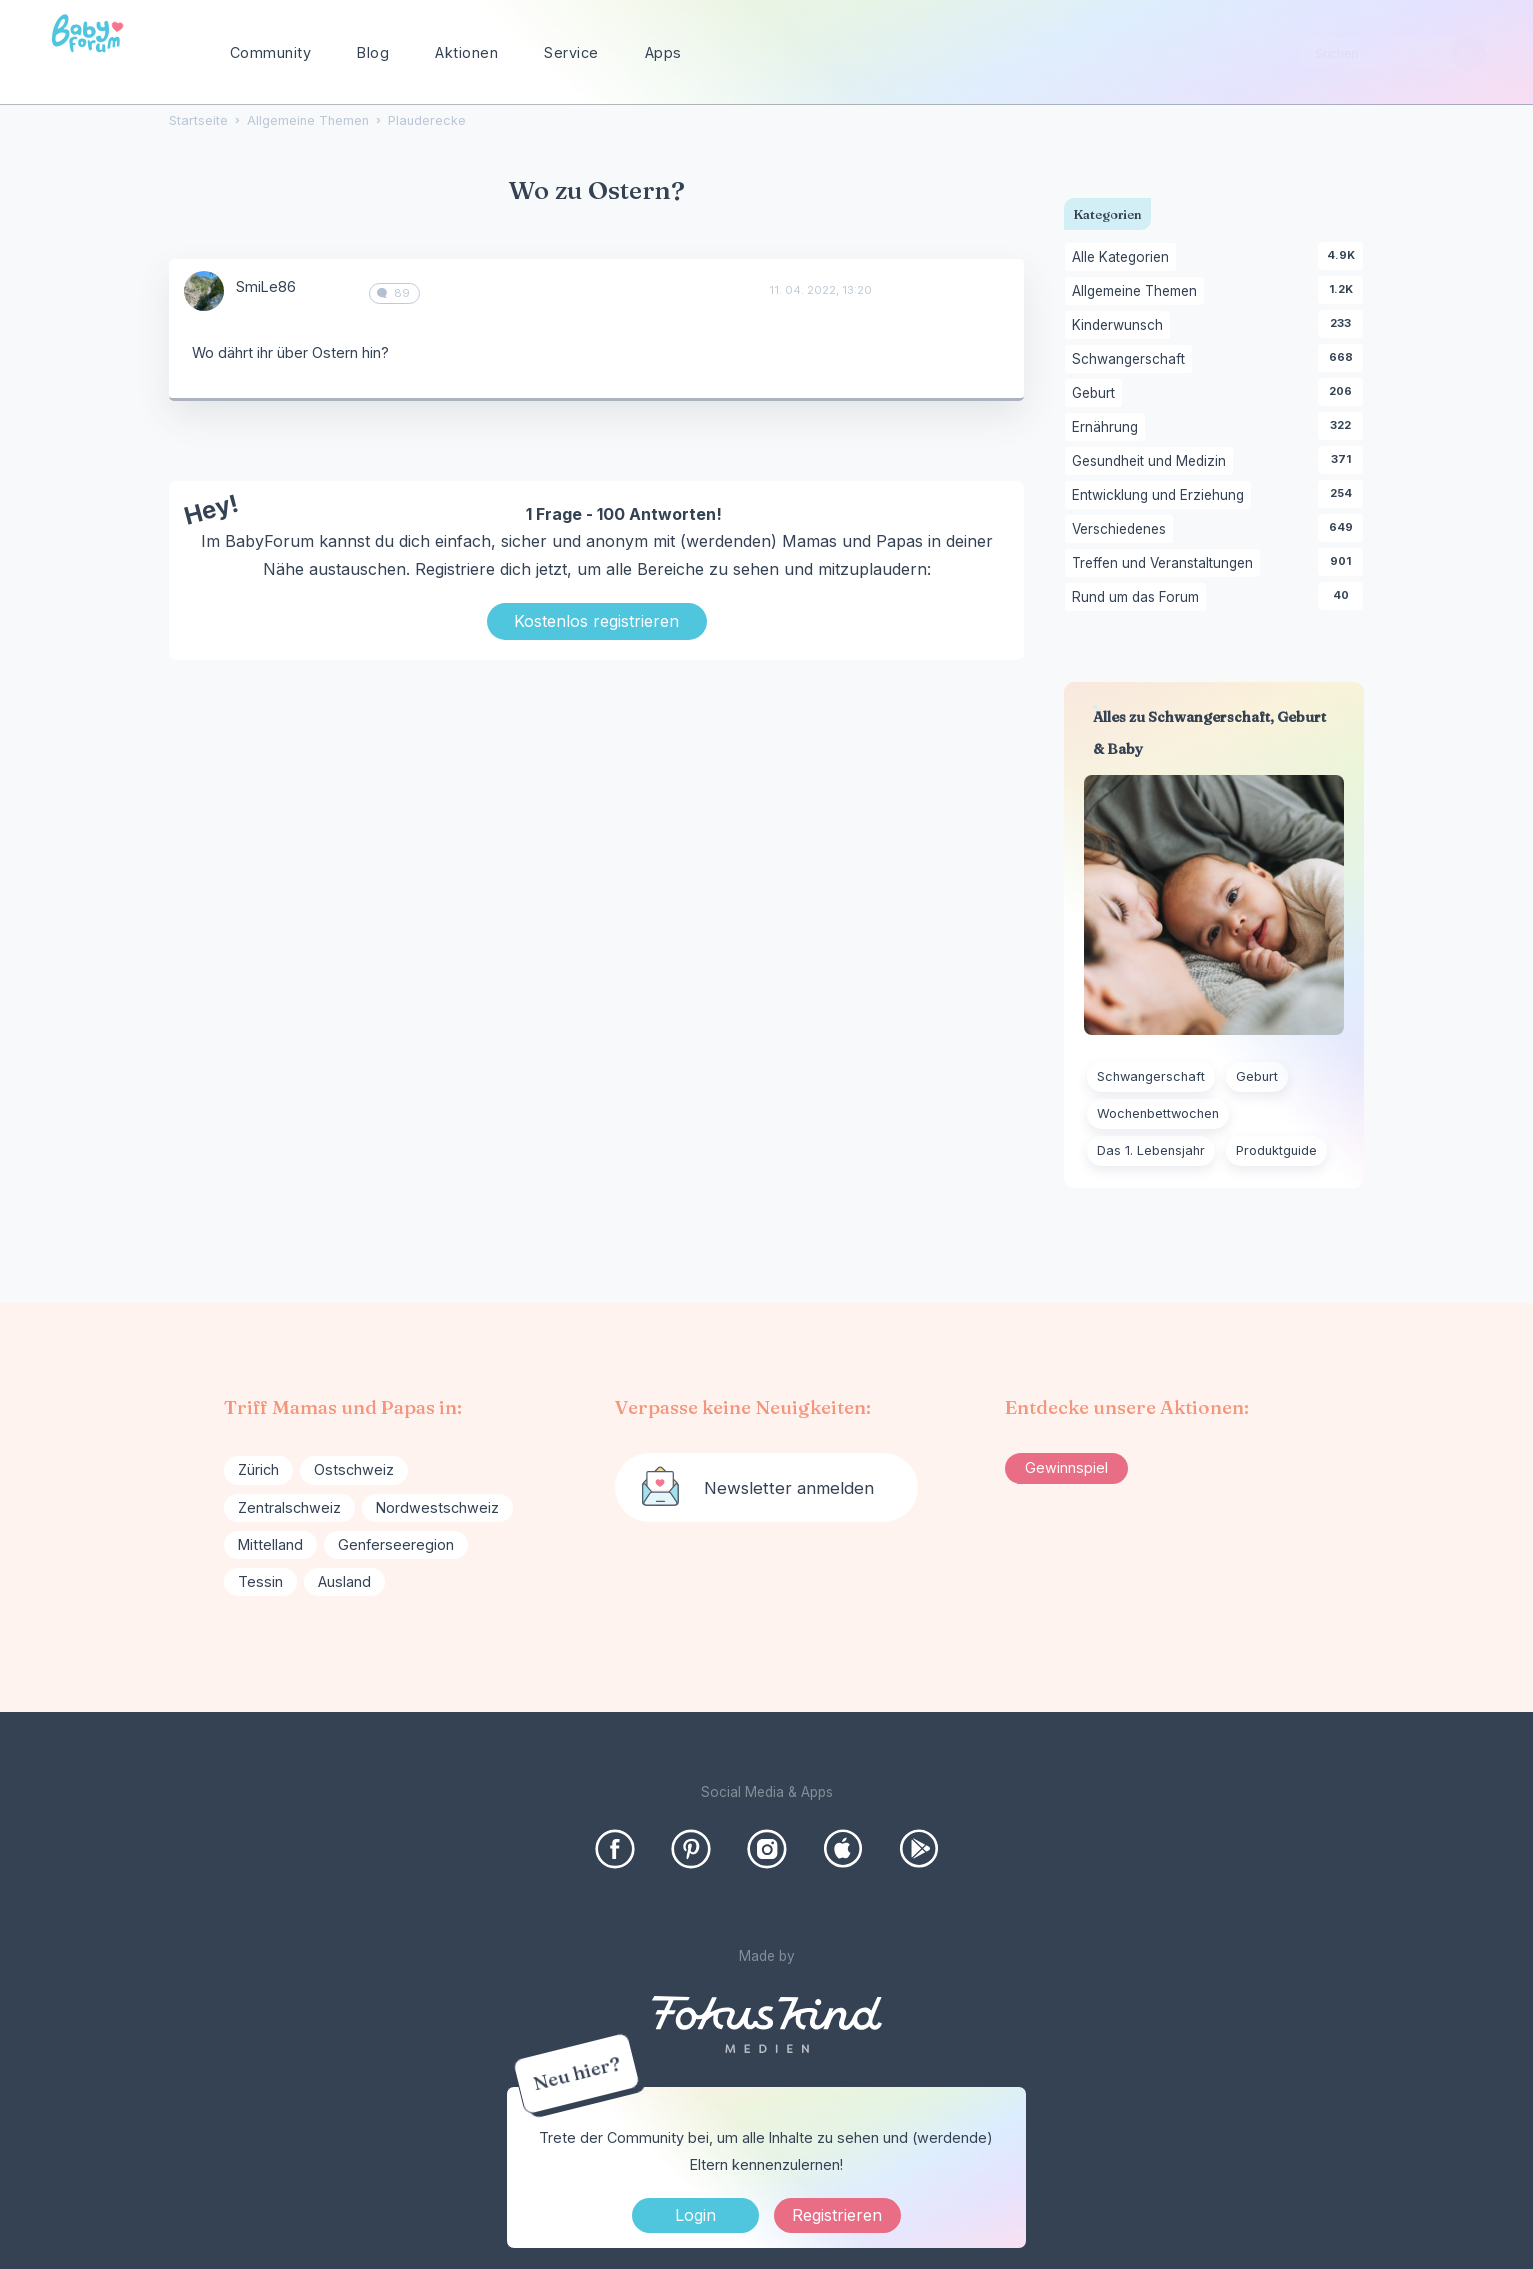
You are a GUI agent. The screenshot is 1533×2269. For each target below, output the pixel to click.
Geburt (1097, 394)
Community (271, 52)
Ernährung (1108, 428)
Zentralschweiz (289, 1507)
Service (571, 52)
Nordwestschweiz (437, 1507)
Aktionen (466, 52)
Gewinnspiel (1066, 1467)
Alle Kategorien (1124, 258)
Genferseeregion (396, 1544)
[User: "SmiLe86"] (204, 291)
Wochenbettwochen (1158, 1113)
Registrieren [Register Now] (837, 2215)
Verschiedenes (1122, 530)
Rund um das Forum (1139, 598)
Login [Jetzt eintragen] (695, 2215)
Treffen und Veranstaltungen (1166, 564)
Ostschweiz (354, 1469)
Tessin (260, 1581)
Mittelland (270, 1544)
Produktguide (1276, 1150)
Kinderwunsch (1121, 326)
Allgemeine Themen (1138, 292)
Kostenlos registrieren (596, 621)
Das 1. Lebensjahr (1151, 1150)
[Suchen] (1468, 53)
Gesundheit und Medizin (1152, 462)
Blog (373, 52)
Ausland (344, 1581)
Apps (663, 52)
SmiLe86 (266, 286)
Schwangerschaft (1132, 360)
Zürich (258, 1469)
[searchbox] (1392, 53)
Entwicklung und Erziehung (1161, 496)
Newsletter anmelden (789, 1488)
